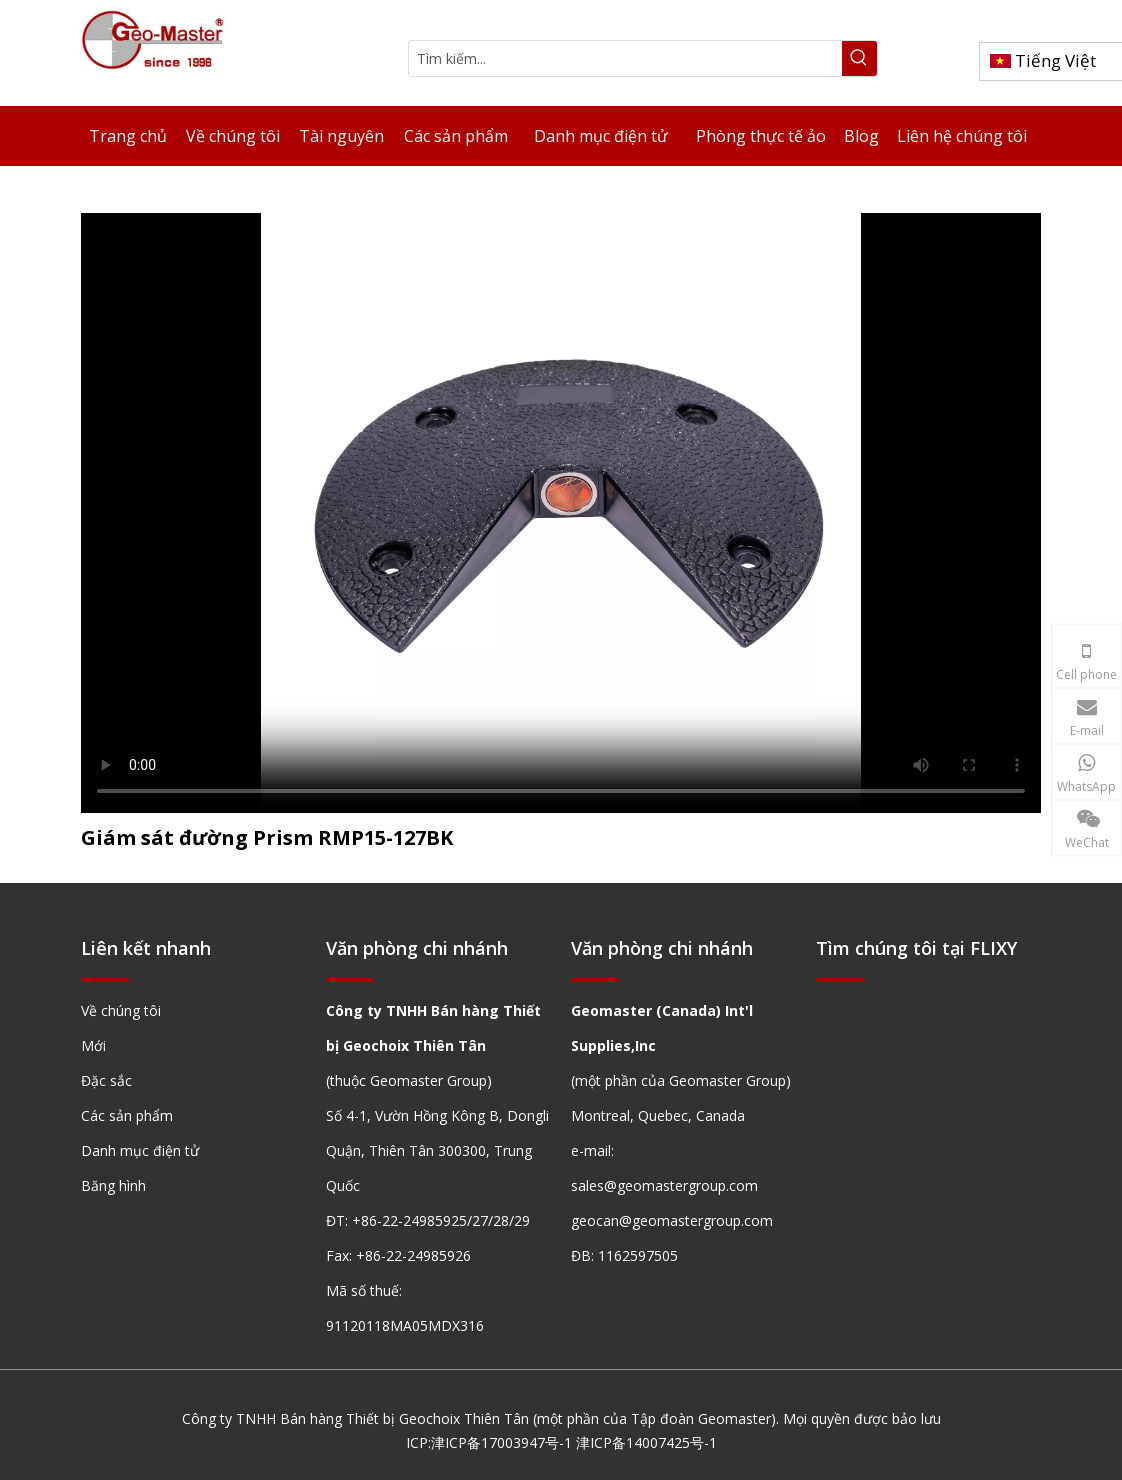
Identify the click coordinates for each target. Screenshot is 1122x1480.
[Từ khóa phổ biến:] (859, 58)
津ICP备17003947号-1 (501, 1442)
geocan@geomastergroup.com (672, 1220)
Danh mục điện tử (140, 1150)
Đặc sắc (106, 1080)
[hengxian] (105, 978)
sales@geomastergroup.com (664, 1185)
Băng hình (113, 1185)
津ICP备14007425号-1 (646, 1442)
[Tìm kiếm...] (625, 58)
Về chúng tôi (121, 1010)
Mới (93, 1045)
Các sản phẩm (127, 1115)
